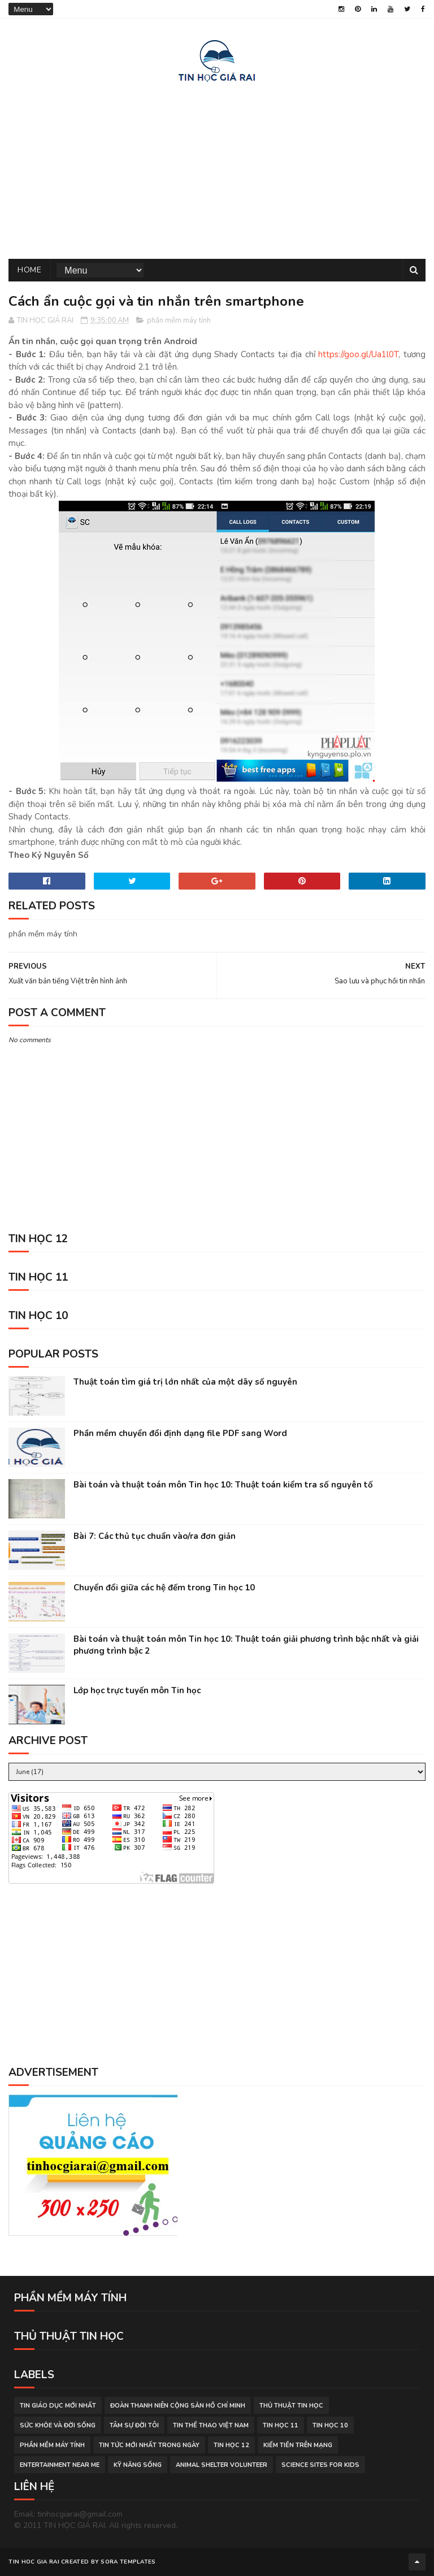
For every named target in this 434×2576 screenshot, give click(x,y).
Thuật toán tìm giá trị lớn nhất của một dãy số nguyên (185, 1381)
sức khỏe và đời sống (58, 2425)
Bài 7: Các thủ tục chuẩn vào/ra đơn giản (154, 1536)
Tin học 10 (330, 2425)
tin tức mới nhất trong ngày (149, 2445)
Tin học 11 (280, 2425)
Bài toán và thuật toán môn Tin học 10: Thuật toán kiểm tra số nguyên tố (223, 1484)
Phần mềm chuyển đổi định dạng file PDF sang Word (180, 1433)
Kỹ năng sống (138, 2465)
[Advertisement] (217, 168)
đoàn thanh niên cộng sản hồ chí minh (177, 2405)
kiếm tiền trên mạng (297, 2445)
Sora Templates (128, 2562)
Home (29, 269)
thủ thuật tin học (291, 2405)
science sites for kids (320, 2465)
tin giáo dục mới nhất (58, 2405)
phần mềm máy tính (179, 320)
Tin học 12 (231, 2445)
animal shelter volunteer (221, 2465)
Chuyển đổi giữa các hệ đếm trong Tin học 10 (164, 1587)
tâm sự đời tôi (134, 2425)
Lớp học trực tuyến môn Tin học (137, 1690)
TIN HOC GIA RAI (33, 2562)
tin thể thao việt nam (211, 2425)
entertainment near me (59, 2465)
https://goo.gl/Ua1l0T (358, 354)
